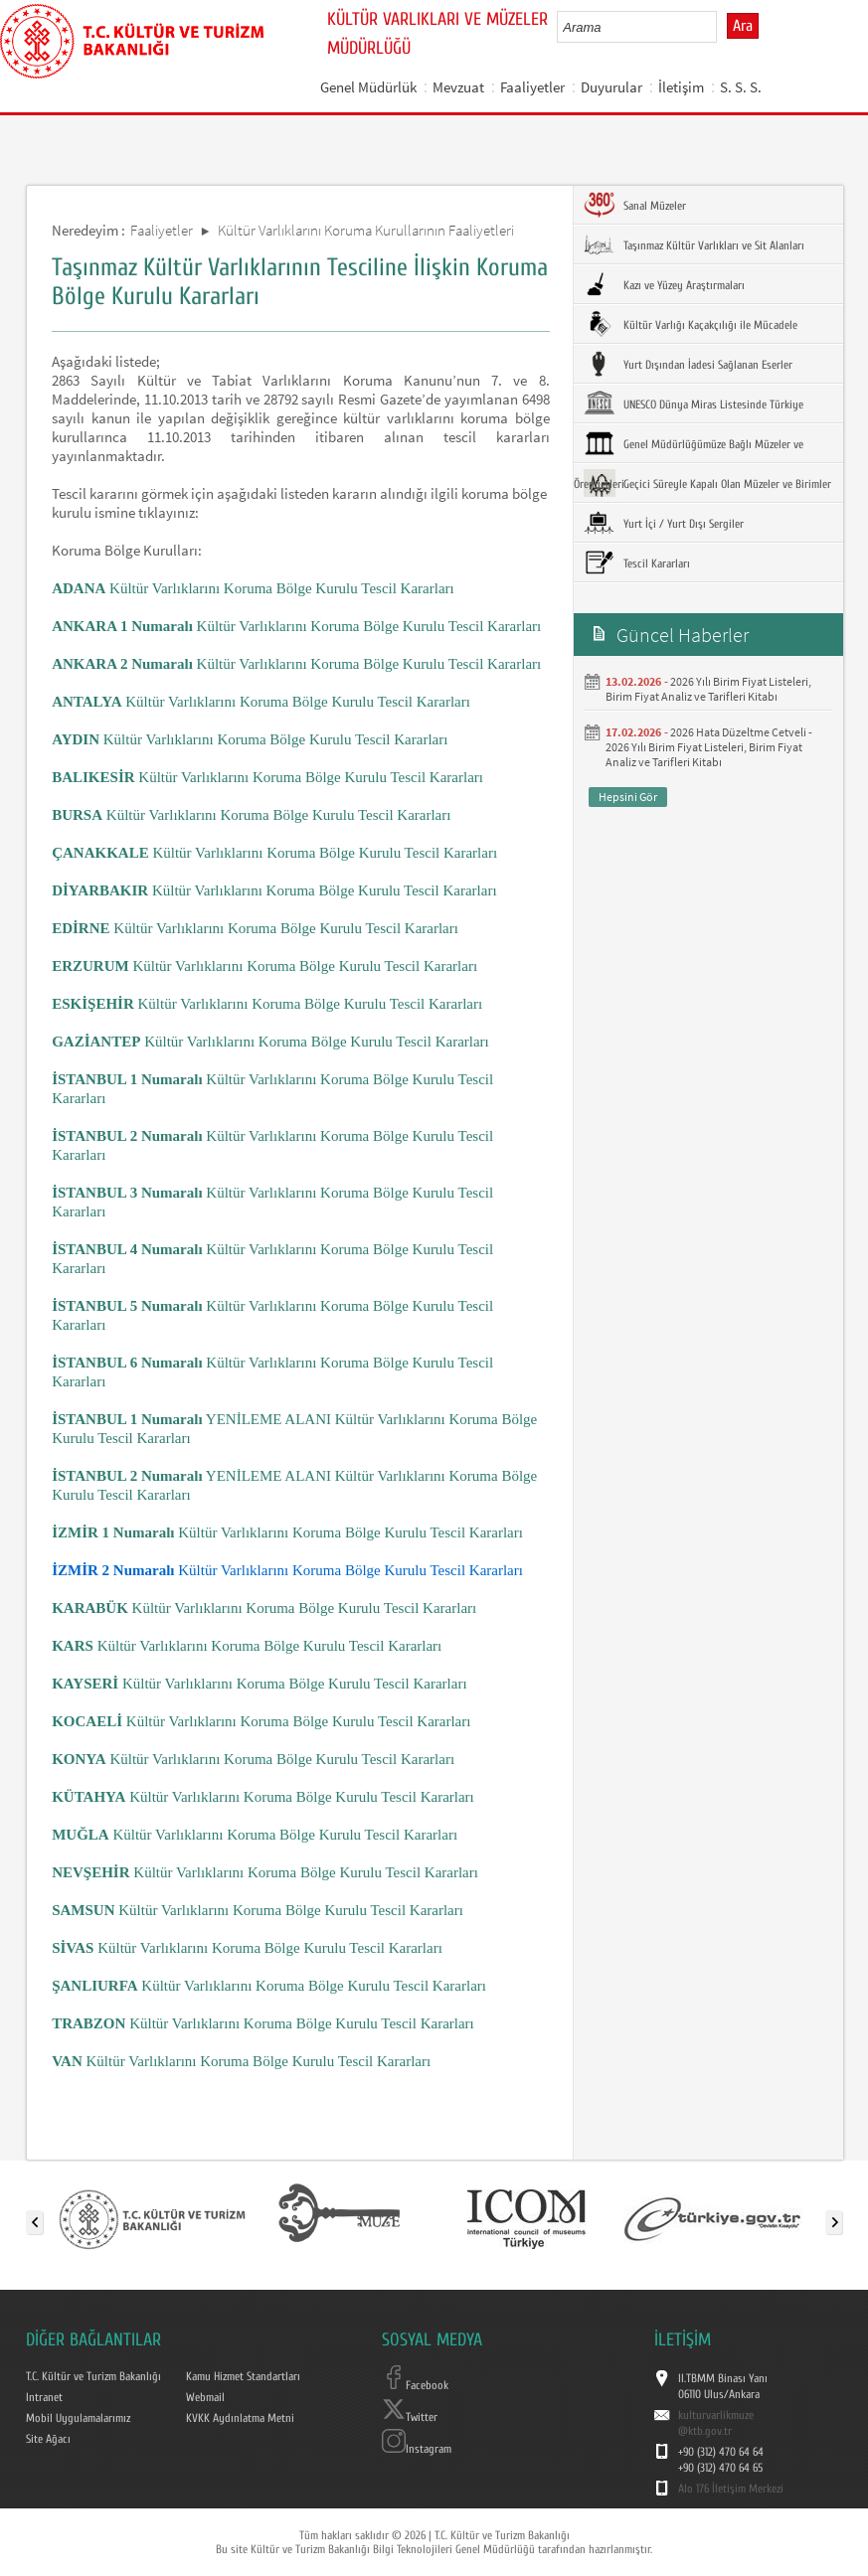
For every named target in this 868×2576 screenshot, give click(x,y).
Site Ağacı (48, 2439)
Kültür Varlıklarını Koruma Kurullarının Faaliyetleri (366, 230)
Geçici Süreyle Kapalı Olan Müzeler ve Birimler (707, 483)
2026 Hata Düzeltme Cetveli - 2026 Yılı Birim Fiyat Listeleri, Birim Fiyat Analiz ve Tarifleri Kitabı (709, 746)
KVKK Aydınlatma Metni (240, 2418)
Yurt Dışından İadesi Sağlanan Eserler (688, 364)
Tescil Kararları (637, 562)
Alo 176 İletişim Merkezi (730, 2489)
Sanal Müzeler (635, 205)
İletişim (681, 87)
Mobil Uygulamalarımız (78, 2418)
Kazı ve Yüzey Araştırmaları (664, 284)
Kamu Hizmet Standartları (243, 2376)
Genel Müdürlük (368, 87)
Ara (743, 26)
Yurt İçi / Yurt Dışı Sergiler (664, 523)
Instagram (416, 2449)
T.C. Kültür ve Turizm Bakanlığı (93, 2376)
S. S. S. (741, 87)
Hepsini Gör (628, 796)
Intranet (44, 2397)
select (722, 27)
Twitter (409, 2417)
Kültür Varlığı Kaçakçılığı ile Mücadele (690, 324)
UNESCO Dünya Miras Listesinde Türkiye (693, 403)
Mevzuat (458, 87)
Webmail (205, 2397)
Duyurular (611, 87)
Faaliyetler (532, 87)
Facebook (415, 2385)
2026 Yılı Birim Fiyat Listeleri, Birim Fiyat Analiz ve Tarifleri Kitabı (708, 689)
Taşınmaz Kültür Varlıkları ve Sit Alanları (694, 244)
